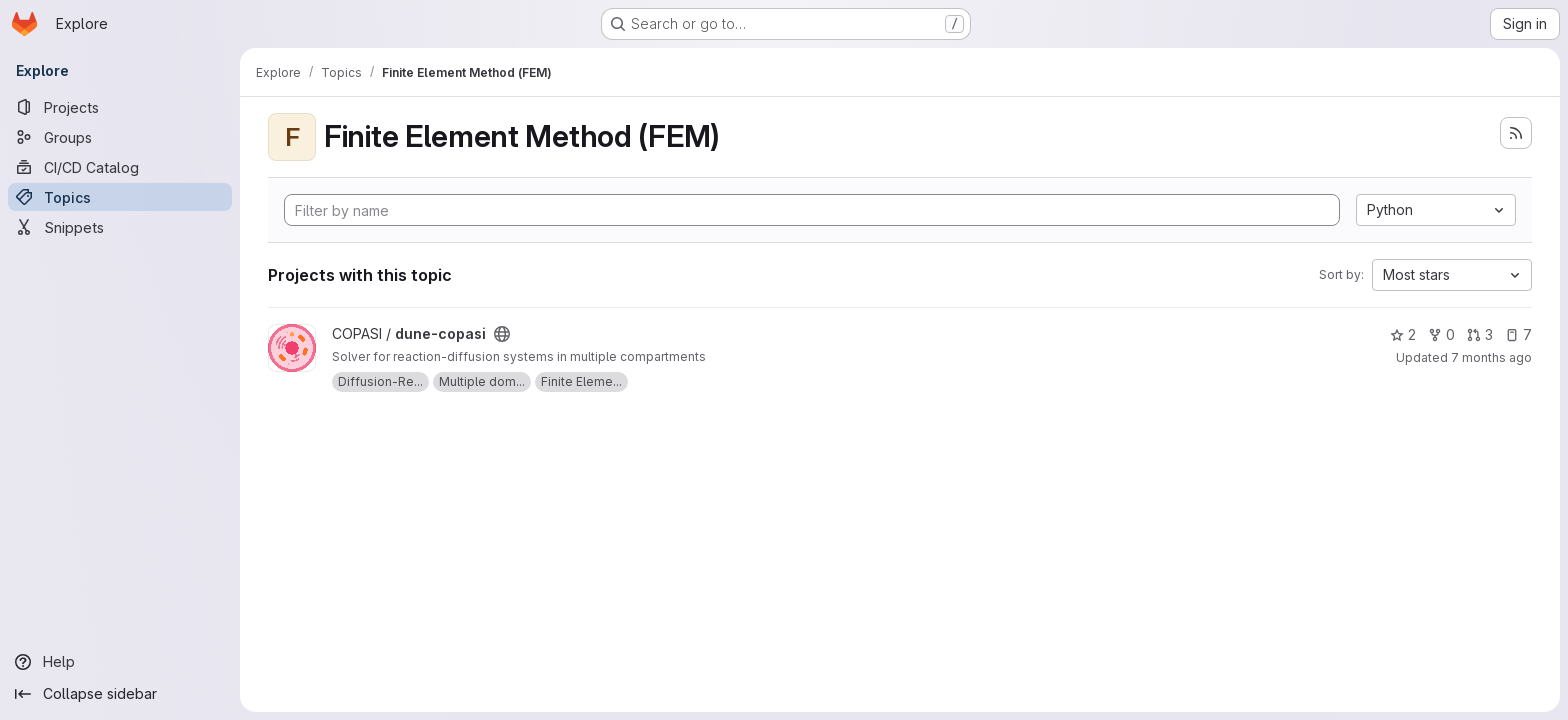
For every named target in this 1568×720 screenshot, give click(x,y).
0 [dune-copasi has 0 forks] (1441, 334)
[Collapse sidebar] (120, 694)
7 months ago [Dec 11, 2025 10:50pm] (1491, 357)
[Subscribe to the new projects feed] (1516, 133)
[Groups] (120, 137)
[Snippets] (120, 227)
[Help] (120, 662)
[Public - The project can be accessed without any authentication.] (502, 334)
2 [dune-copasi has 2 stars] (1403, 334)
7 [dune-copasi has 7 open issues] (1518, 334)
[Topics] (120, 197)
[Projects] (120, 107)
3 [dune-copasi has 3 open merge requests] (1480, 334)
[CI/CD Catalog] (120, 167)
